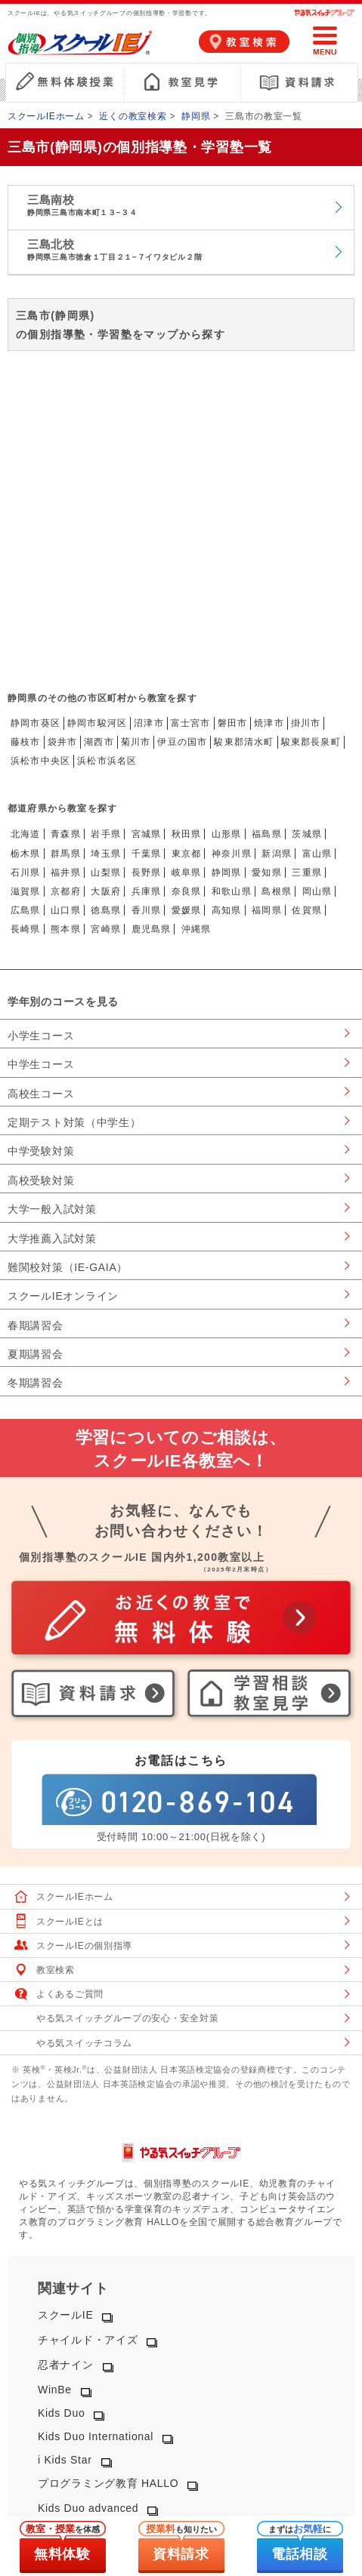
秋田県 (187, 834)
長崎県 (26, 929)
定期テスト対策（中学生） (74, 1122)
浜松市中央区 (40, 761)
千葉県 (146, 853)
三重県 (307, 872)
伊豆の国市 (182, 742)
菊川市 (136, 742)
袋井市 (63, 742)
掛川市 (306, 723)
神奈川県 (232, 853)
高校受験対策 (41, 1180)
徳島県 (106, 910)
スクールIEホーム (46, 116)
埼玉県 (106, 853)
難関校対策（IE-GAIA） (68, 1267)
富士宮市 (191, 723)
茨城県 (307, 834)
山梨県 (106, 872)
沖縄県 (196, 929)
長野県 (146, 872)
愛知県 (267, 872)
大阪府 (106, 891)
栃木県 (26, 853)
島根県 (276, 891)
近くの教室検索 (132, 116)
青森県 (66, 834)
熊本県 (66, 929)
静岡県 (195, 116)
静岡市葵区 (35, 723)
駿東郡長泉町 (311, 742)
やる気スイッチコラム (84, 2043)
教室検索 (55, 1970)
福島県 (267, 834)
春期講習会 (35, 1325)
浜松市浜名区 (107, 761)
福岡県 (267, 910)
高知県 (227, 910)
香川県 (146, 910)
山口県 (66, 910)
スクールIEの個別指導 (84, 1945)
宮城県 (146, 834)
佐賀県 (307, 910)
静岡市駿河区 (97, 723)
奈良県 (187, 891)
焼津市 (269, 723)
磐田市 (233, 723)
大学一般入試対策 (52, 1209)
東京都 (187, 853)
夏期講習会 (35, 1354)
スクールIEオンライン (63, 1296)
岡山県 (317, 891)
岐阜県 (187, 872)
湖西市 (99, 742)
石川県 (26, 872)
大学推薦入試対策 (52, 1239)
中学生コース (41, 1064)
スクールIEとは (70, 1921)
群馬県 (66, 853)
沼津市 (149, 723)
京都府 (66, 891)
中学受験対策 (41, 1151)
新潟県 (276, 853)
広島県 (26, 910)
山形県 (227, 834)
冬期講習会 (35, 1383)
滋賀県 (26, 891)
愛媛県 (187, 910)
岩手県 (106, 834)
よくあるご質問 (70, 1994)
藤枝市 (26, 742)
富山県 (317, 853)
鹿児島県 (151, 929)
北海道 (26, 834)
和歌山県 (232, 891)
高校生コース (41, 1094)
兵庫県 (146, 891)
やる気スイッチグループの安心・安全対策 (127, 2018)
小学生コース (41, 1035)
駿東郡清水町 (244, 742)
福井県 (66, 872)
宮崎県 (106, 929)
